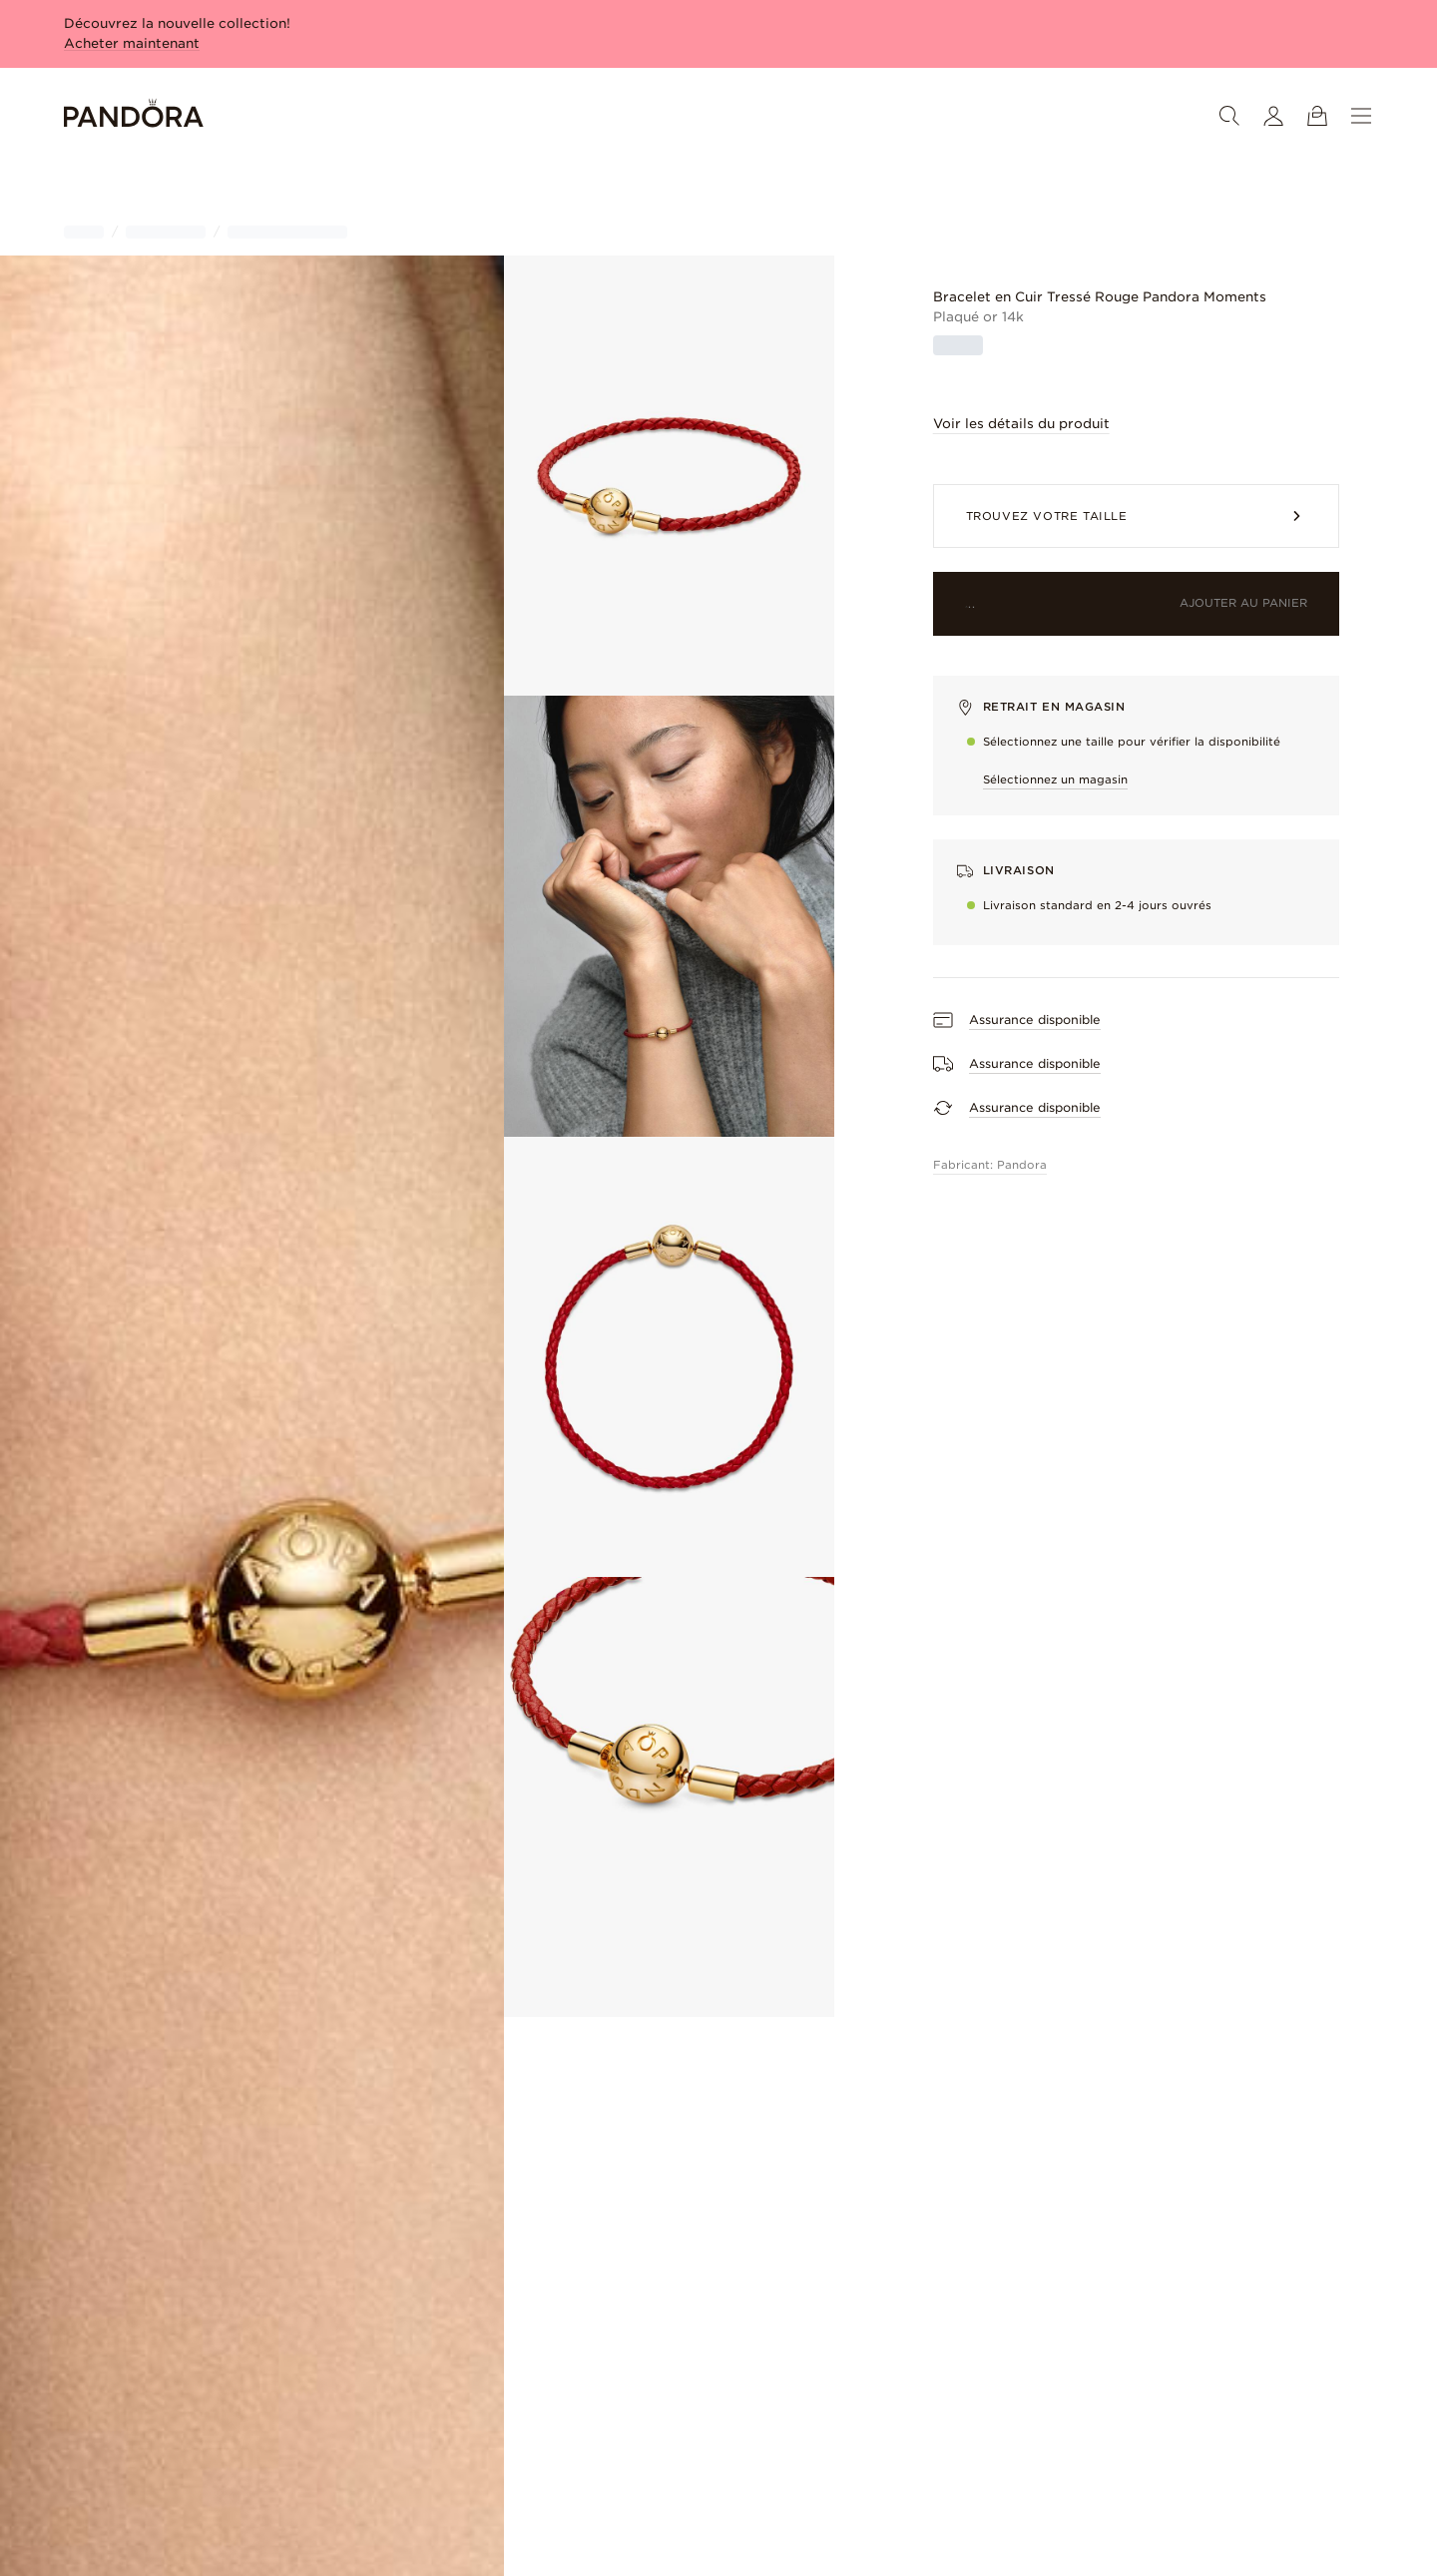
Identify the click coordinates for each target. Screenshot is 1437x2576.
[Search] (1229, 116)
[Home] (134, 116)
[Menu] (1361, 116)
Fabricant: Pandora (990, 1165)
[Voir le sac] (1317, 116)
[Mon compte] (1273, 116)
